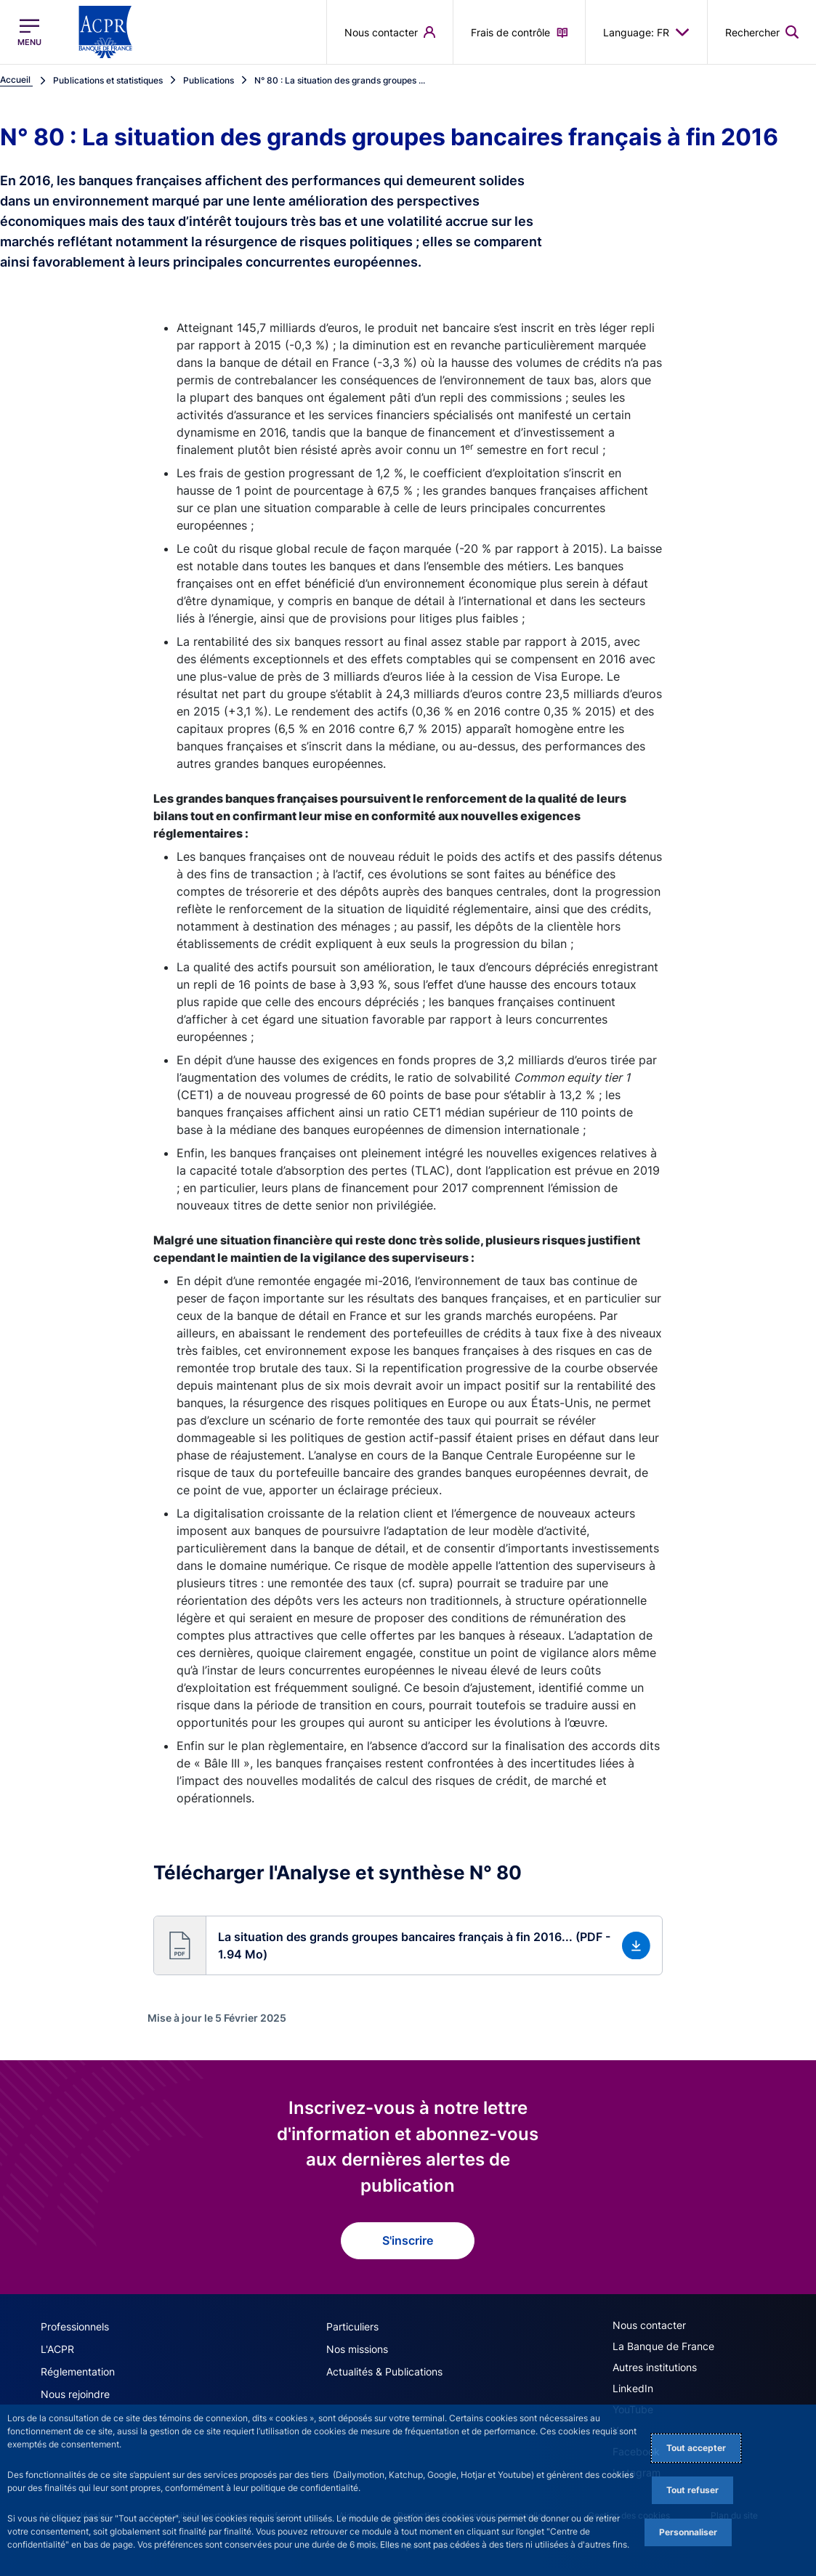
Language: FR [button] (646, 32)
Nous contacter (649, 2325)
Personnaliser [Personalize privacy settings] (688, 2532)
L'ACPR (57, 2349)
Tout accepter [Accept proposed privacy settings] (696, 2447)
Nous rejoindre (75, 2394)
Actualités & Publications (384, 2371)
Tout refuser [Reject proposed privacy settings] (692, 2489)
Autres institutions (655, 2367)
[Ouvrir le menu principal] (29, 32)
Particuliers (352, 2326)
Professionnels (75, 2326)
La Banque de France (663, 2346)
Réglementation (78, 2371)
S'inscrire (407, 2240)
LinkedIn (633, 2388)
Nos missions (357, 2349)
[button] (408, 1945)
